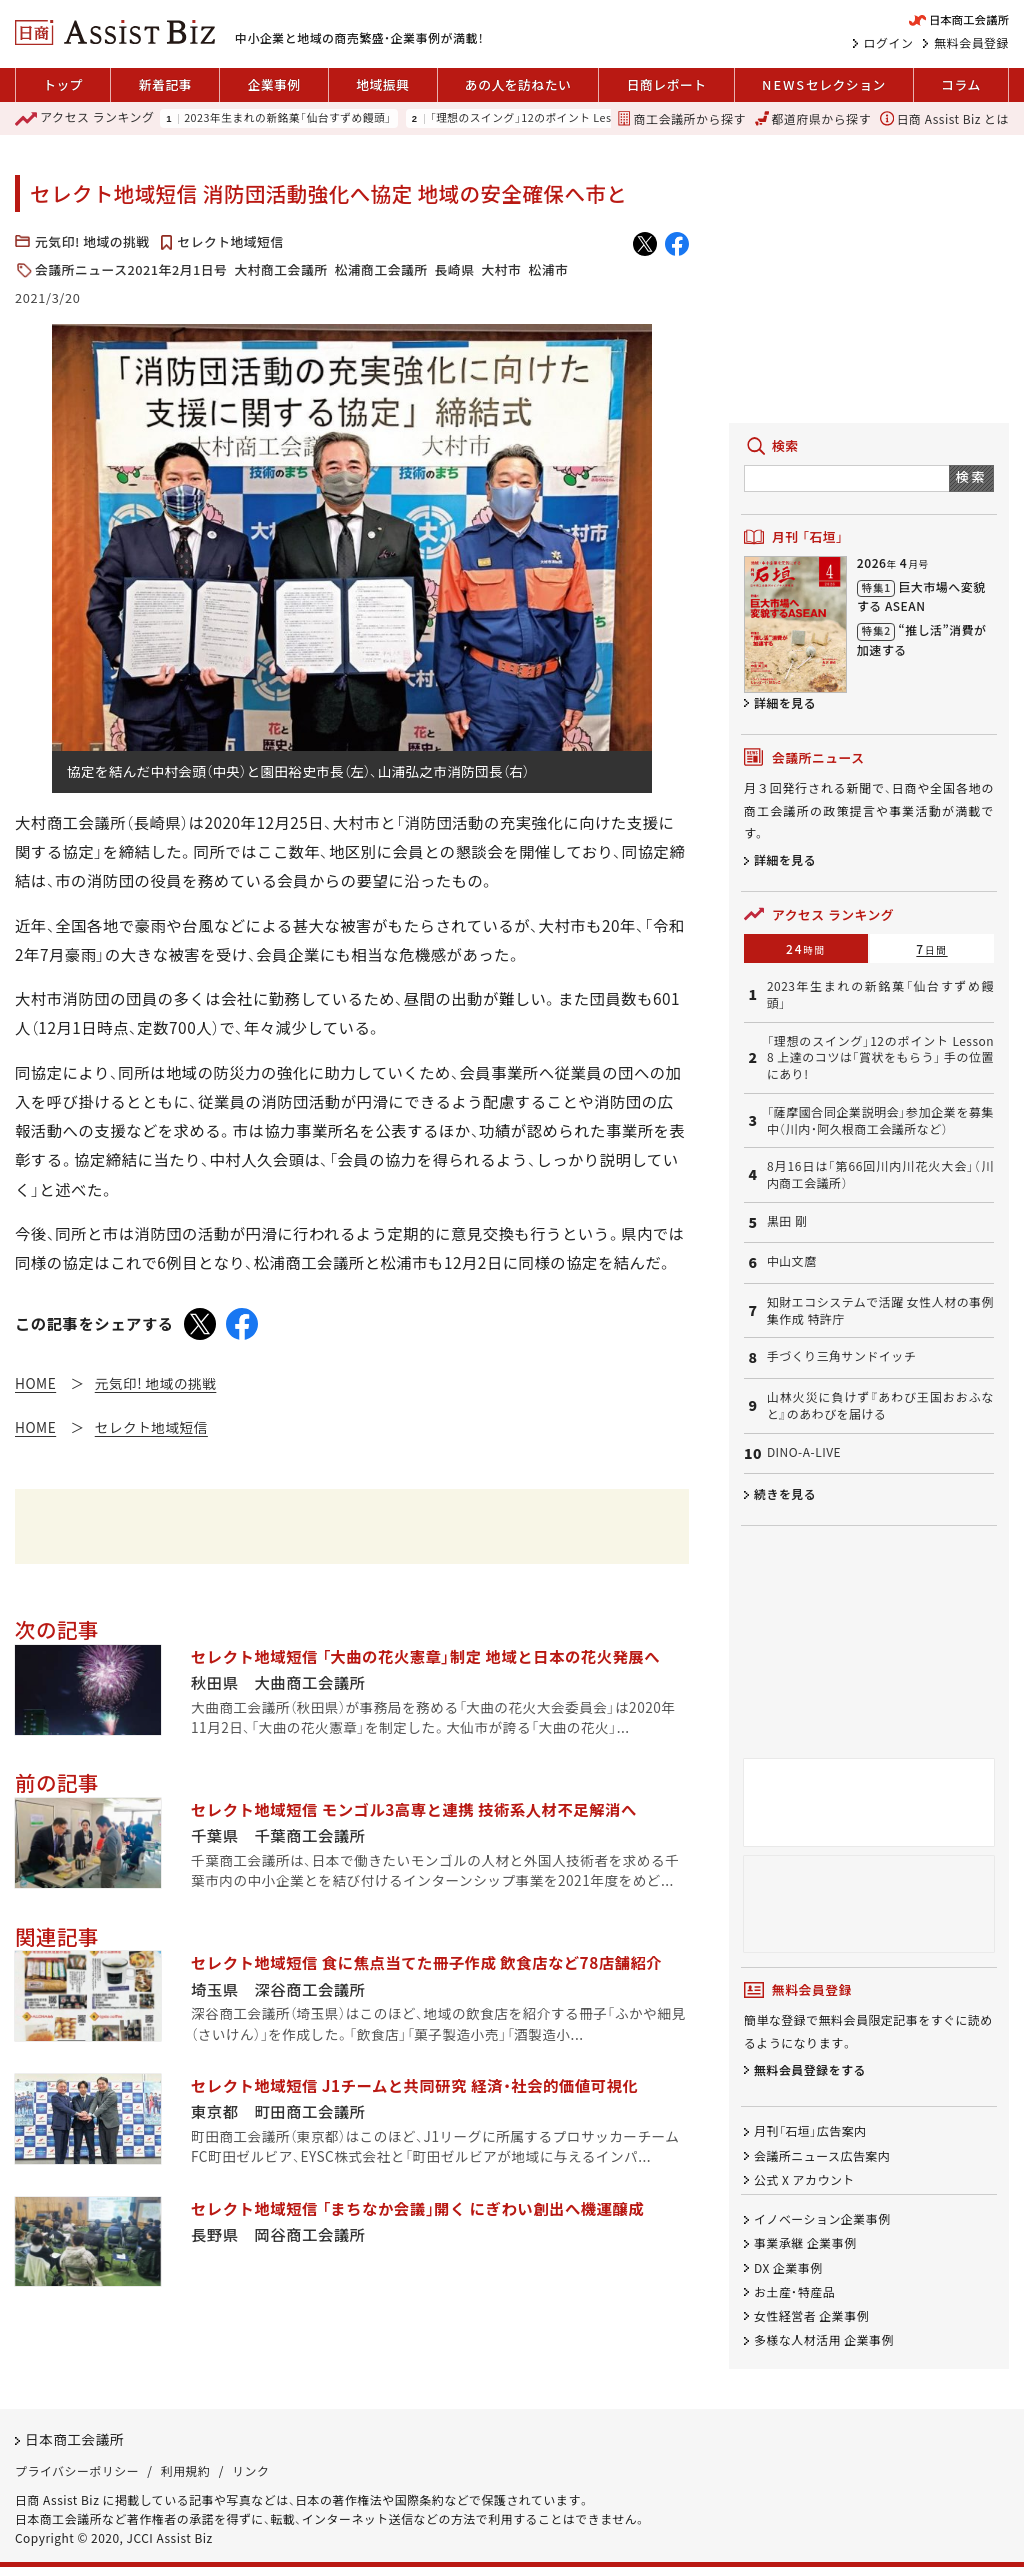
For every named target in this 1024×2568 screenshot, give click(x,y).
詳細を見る (785, 702)
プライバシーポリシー (77, 2470)
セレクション (824, 85)
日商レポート (667, 84)
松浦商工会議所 (380, 269)
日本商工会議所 (74, 2440)
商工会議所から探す (681, 118)
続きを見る (785, 1493)
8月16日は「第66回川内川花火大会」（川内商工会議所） (880, 1174)
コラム (961, 84)
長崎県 (455, 269)
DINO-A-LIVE (804, 1452)
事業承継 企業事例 (805, 2243)
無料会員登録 (971, 43)
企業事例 (273, 84)
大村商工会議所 (280, 269)
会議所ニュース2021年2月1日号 (131, 269)
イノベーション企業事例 (822, 2219)
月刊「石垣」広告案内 (810, 2131)
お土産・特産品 (794, 2291)
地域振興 (382, 84)
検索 (971, 476)
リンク (250, 2470)
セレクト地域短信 (230, 241)
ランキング (84, 118)
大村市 (501, 269)
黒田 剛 (787, 1221)
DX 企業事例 (788, 2267)
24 (806, 948)
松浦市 (548, 269)
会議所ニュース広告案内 (822, 2155)
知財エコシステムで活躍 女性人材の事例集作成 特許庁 (880, 1310)
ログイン (889, 43)
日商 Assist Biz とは (944, 118)
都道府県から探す (813, 118)
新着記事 (165, 84)
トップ (63, 84)
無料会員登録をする (810, 2069)
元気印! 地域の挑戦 (92, 241)
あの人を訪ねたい (518, 84)
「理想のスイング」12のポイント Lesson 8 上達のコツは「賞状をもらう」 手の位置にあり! (880, 1057)
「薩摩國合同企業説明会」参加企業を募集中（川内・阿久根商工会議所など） (880, 1120)
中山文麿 (792, 1261)
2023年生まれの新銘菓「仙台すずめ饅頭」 (288, 118)
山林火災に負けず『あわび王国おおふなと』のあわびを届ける (880, 1405)
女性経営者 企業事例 (811, 2315)
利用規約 (186, 2470)
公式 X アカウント (804, 2179)
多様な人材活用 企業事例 (824, 2339)
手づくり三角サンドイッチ (841, 1356)
